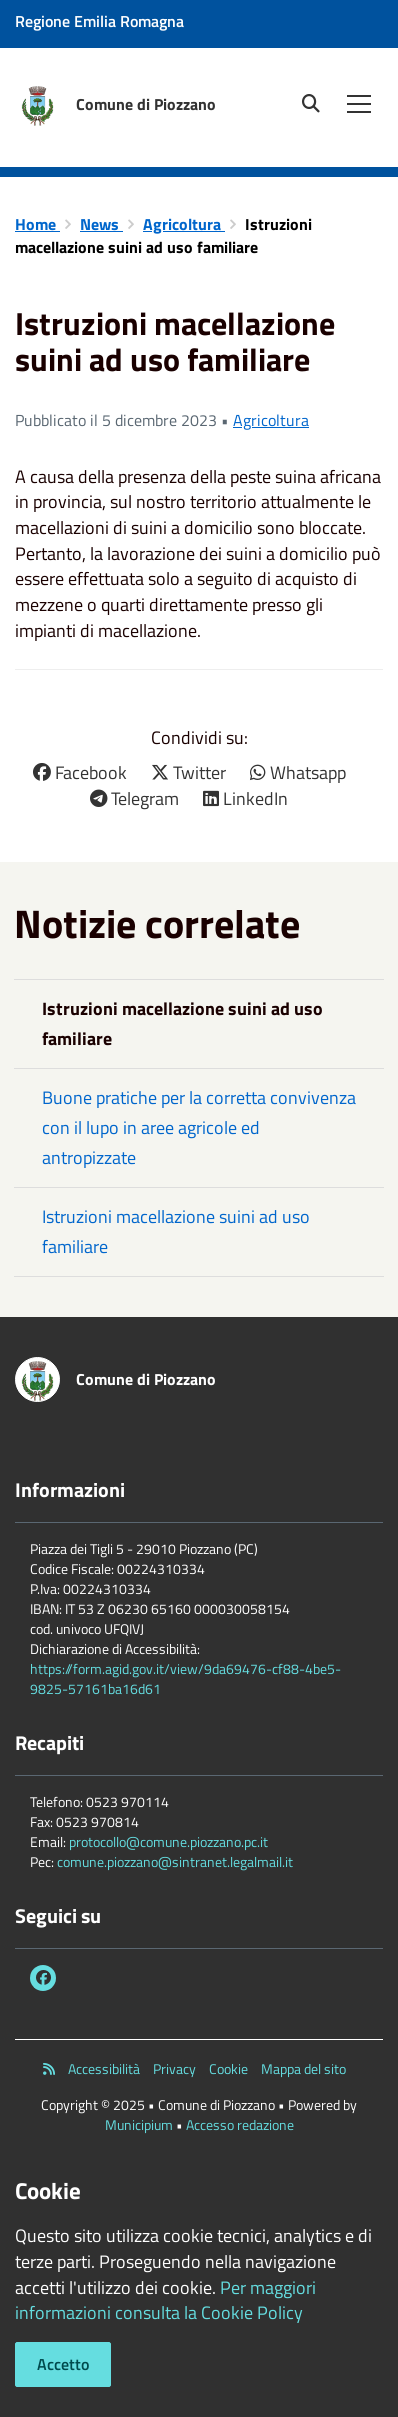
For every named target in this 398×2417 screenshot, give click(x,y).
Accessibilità (104, 2069)
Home (37, 224)
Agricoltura (184, 224)
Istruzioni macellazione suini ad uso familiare (176, 1231)
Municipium (139, 2124)
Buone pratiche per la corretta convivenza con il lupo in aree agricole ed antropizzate (199, 1127)
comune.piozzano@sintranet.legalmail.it (175, 1861)
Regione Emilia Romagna (99, 21)
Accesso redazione (240, 2124)
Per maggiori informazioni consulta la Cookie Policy (165, 2300)
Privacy (174, 2069)
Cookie (228, 2069)
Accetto (63, 2364)
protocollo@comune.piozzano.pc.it (168, 1841)
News (101, 224)
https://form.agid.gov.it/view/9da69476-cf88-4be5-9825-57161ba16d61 (185, 1678)
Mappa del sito (303, 2069)
